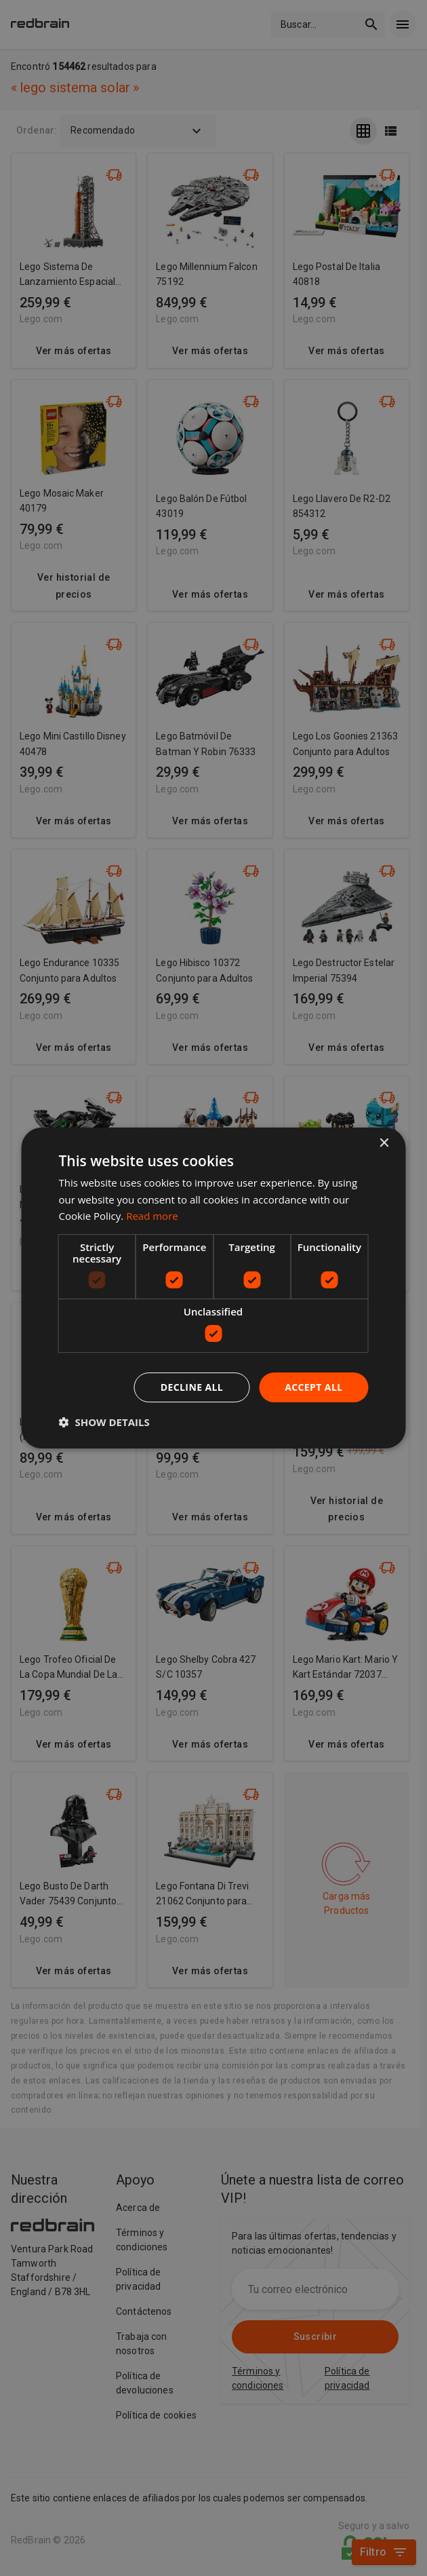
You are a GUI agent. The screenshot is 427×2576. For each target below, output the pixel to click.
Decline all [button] (192, 1387)
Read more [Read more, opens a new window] (152, 1216)
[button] (104, 1422)
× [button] (384, 1143)
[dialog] (214, 1288)
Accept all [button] (313, 1387)
